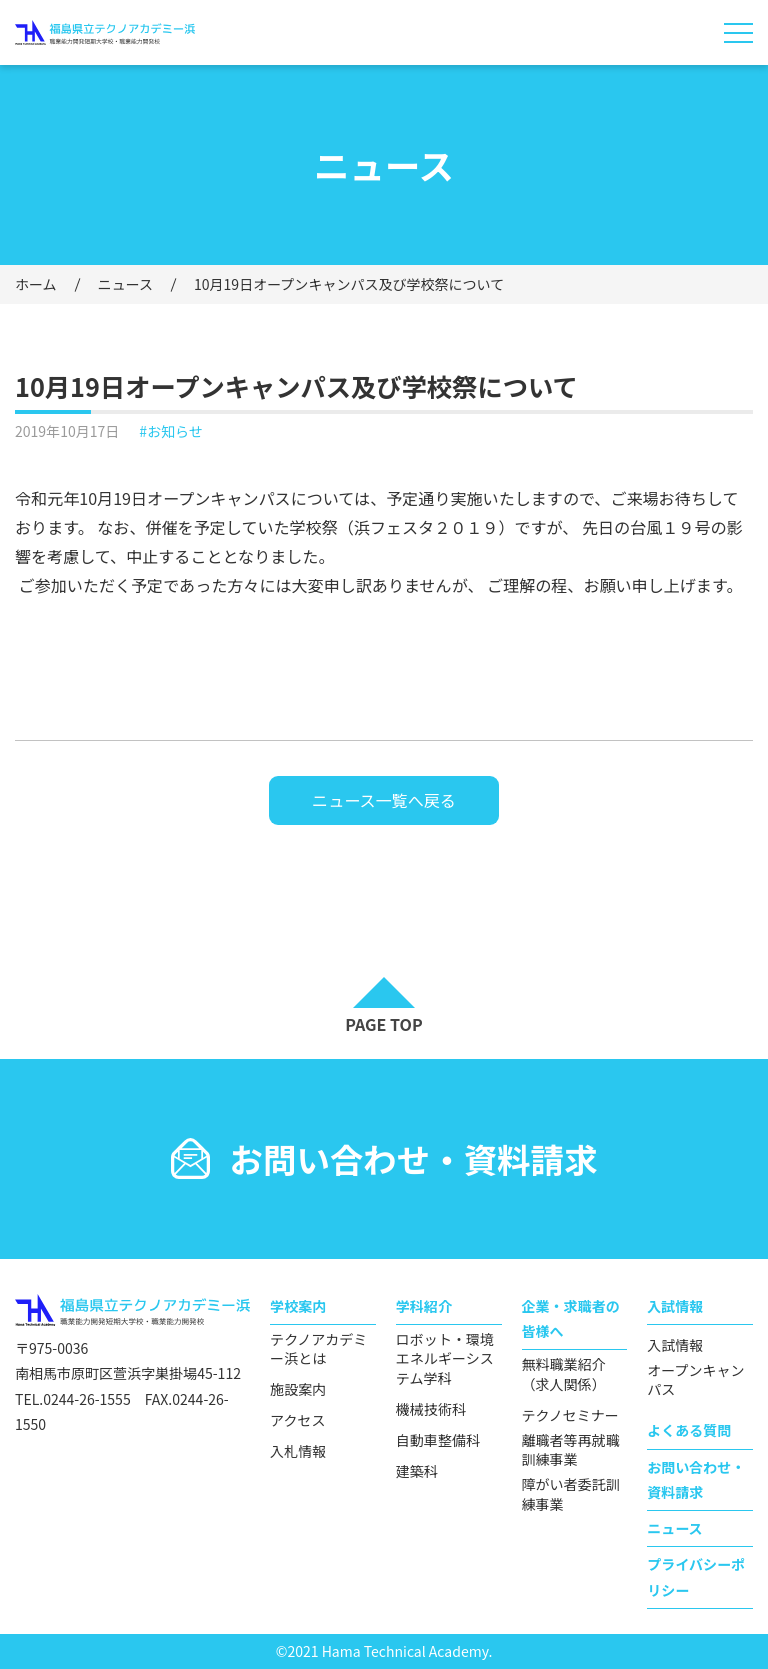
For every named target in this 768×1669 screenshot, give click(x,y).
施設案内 (298, 1389)
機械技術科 (431, 1409)
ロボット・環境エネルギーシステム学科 (445, 1359)
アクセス (297, 1420)
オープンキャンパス (695, 1380)
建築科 (417, 1471)
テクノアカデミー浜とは (318, 1349)
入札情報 (298, 1451)
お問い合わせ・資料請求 (696, 1479)
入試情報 (675, 1345)
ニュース (125, 284)
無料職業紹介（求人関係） (564, 1374)
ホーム (36, 284)
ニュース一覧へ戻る (384, 800)
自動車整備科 (438, 1440)
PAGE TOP (383, 1024)
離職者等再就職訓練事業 (571, 1450)
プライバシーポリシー (696, 1576)
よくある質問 (689, 1430)
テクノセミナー (570, 1415)
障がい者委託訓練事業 (571, 1494)
